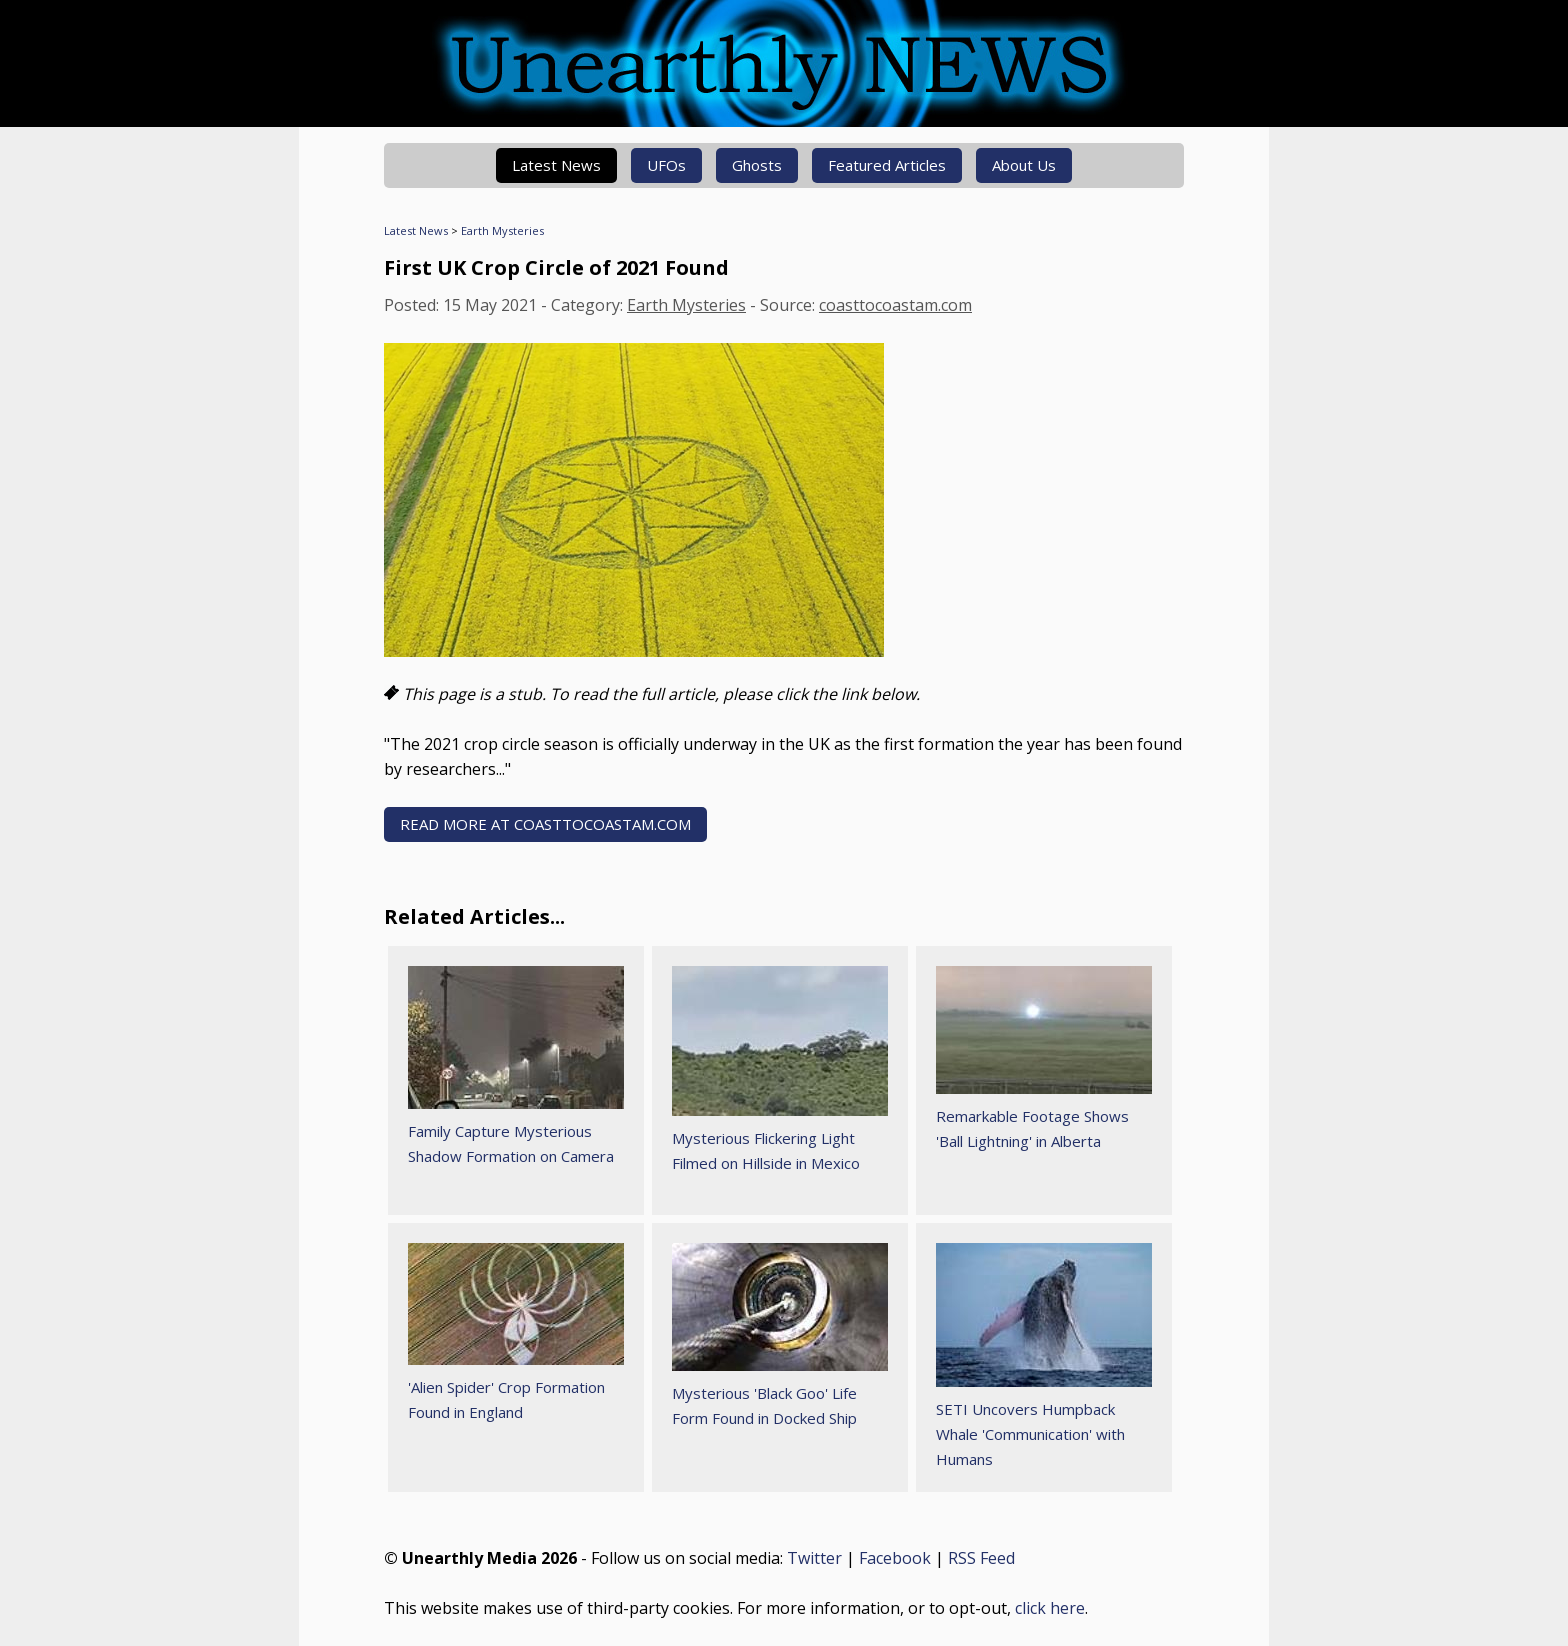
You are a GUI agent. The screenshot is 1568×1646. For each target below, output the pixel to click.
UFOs (666, 165)
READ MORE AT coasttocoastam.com (545, 824)
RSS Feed (981, 1558)
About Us (1024, 165)
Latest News (556, 165)
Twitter (814, 1558)
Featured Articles (887, 165)
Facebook (895, 1558)
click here (1050, 1608)
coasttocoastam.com (895, 305)
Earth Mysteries (502, 230)
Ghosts (757, 165)
